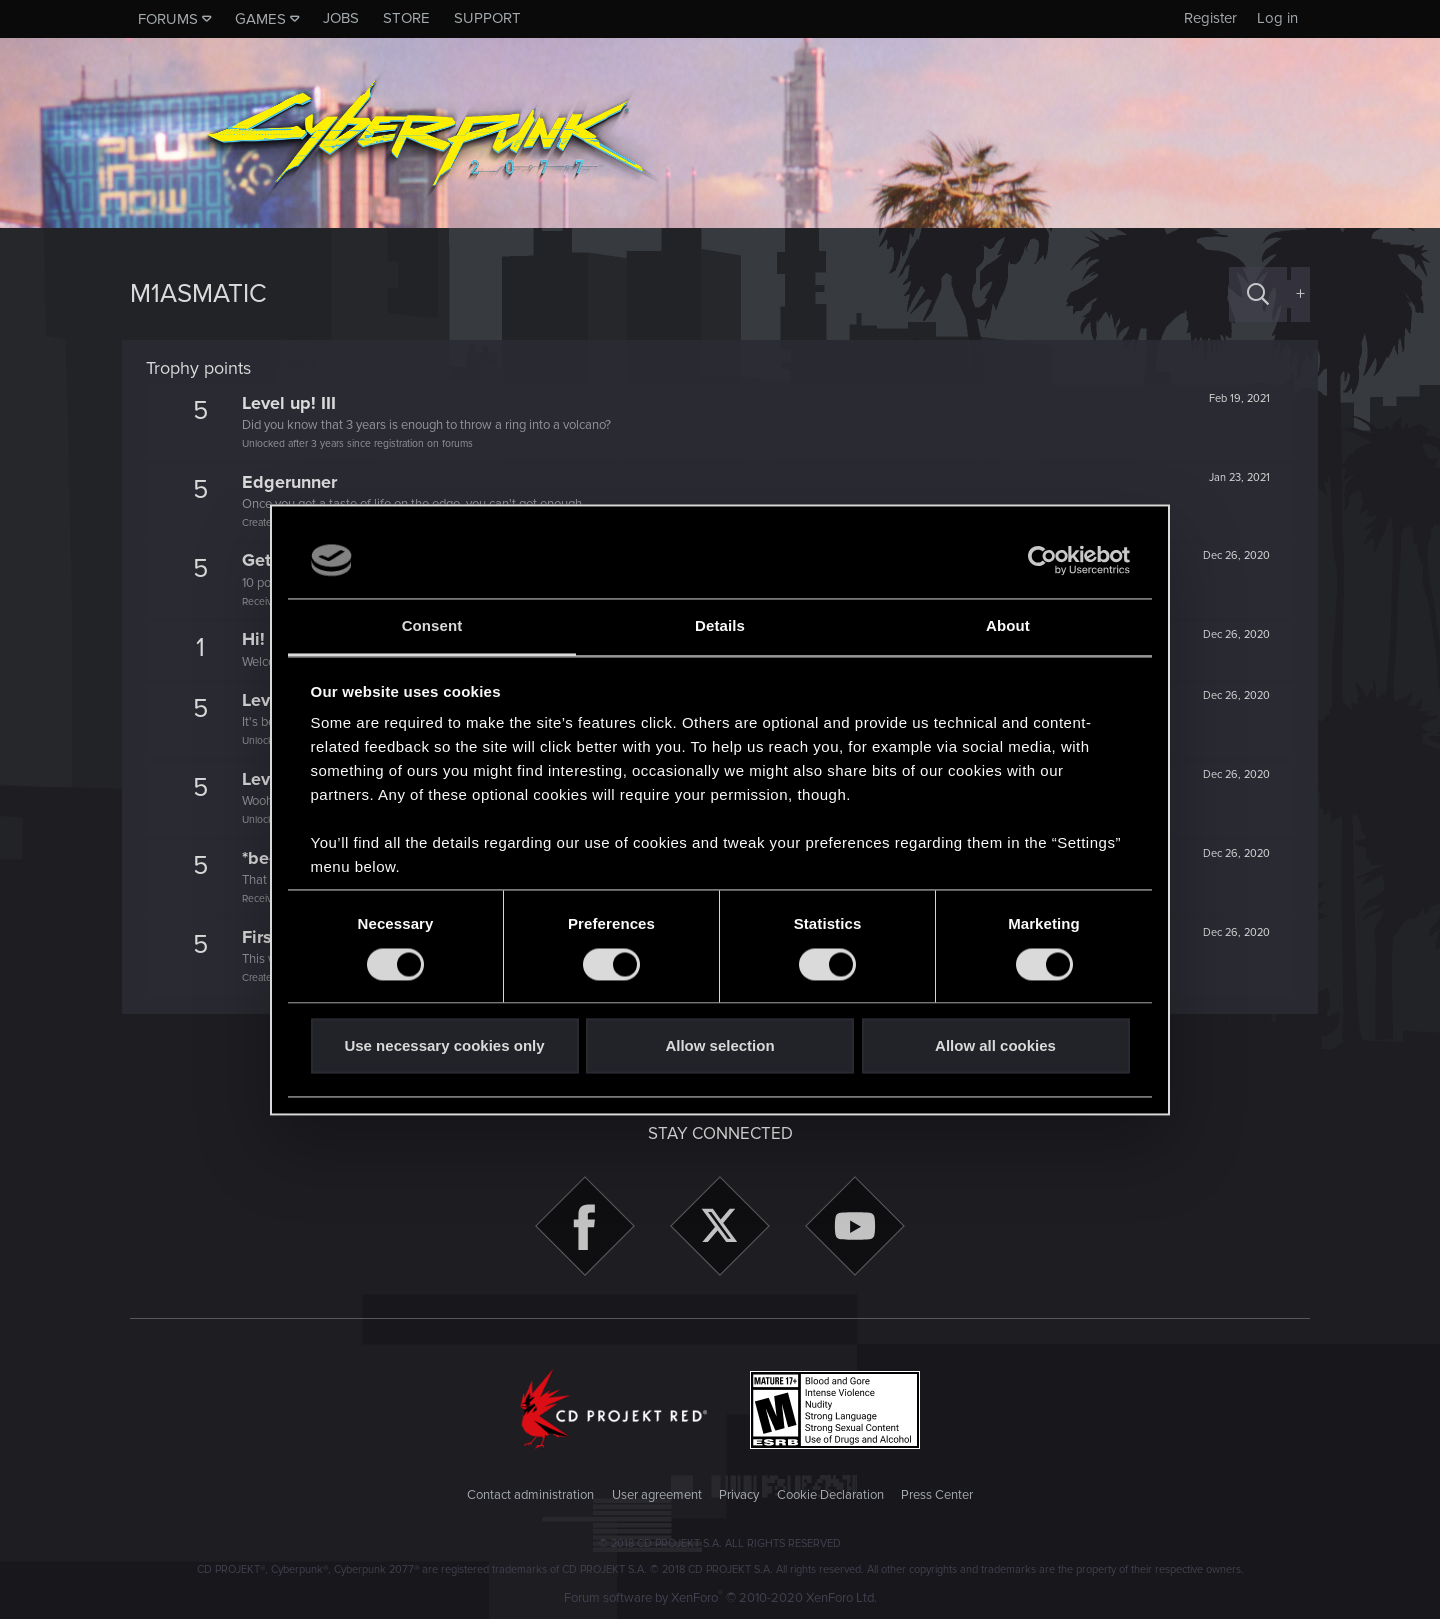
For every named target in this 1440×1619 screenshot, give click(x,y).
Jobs (341, 18)
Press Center (937, 1495)
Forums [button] (168, 19)
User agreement (657, 1495)
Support (487, 18)
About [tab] (1008, 626)
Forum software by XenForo (720, 1598)
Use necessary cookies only (444, 1046)
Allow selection (719, 1046)
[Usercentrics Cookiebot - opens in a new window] (1042, 560)
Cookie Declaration (830, 1495)
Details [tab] (720, 626)
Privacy (739, 1495)
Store (406, 18)
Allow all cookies (995, 1046)
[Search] (1258, 294)
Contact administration (530, 1495)
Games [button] (260, 19)
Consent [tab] (432, 626)
